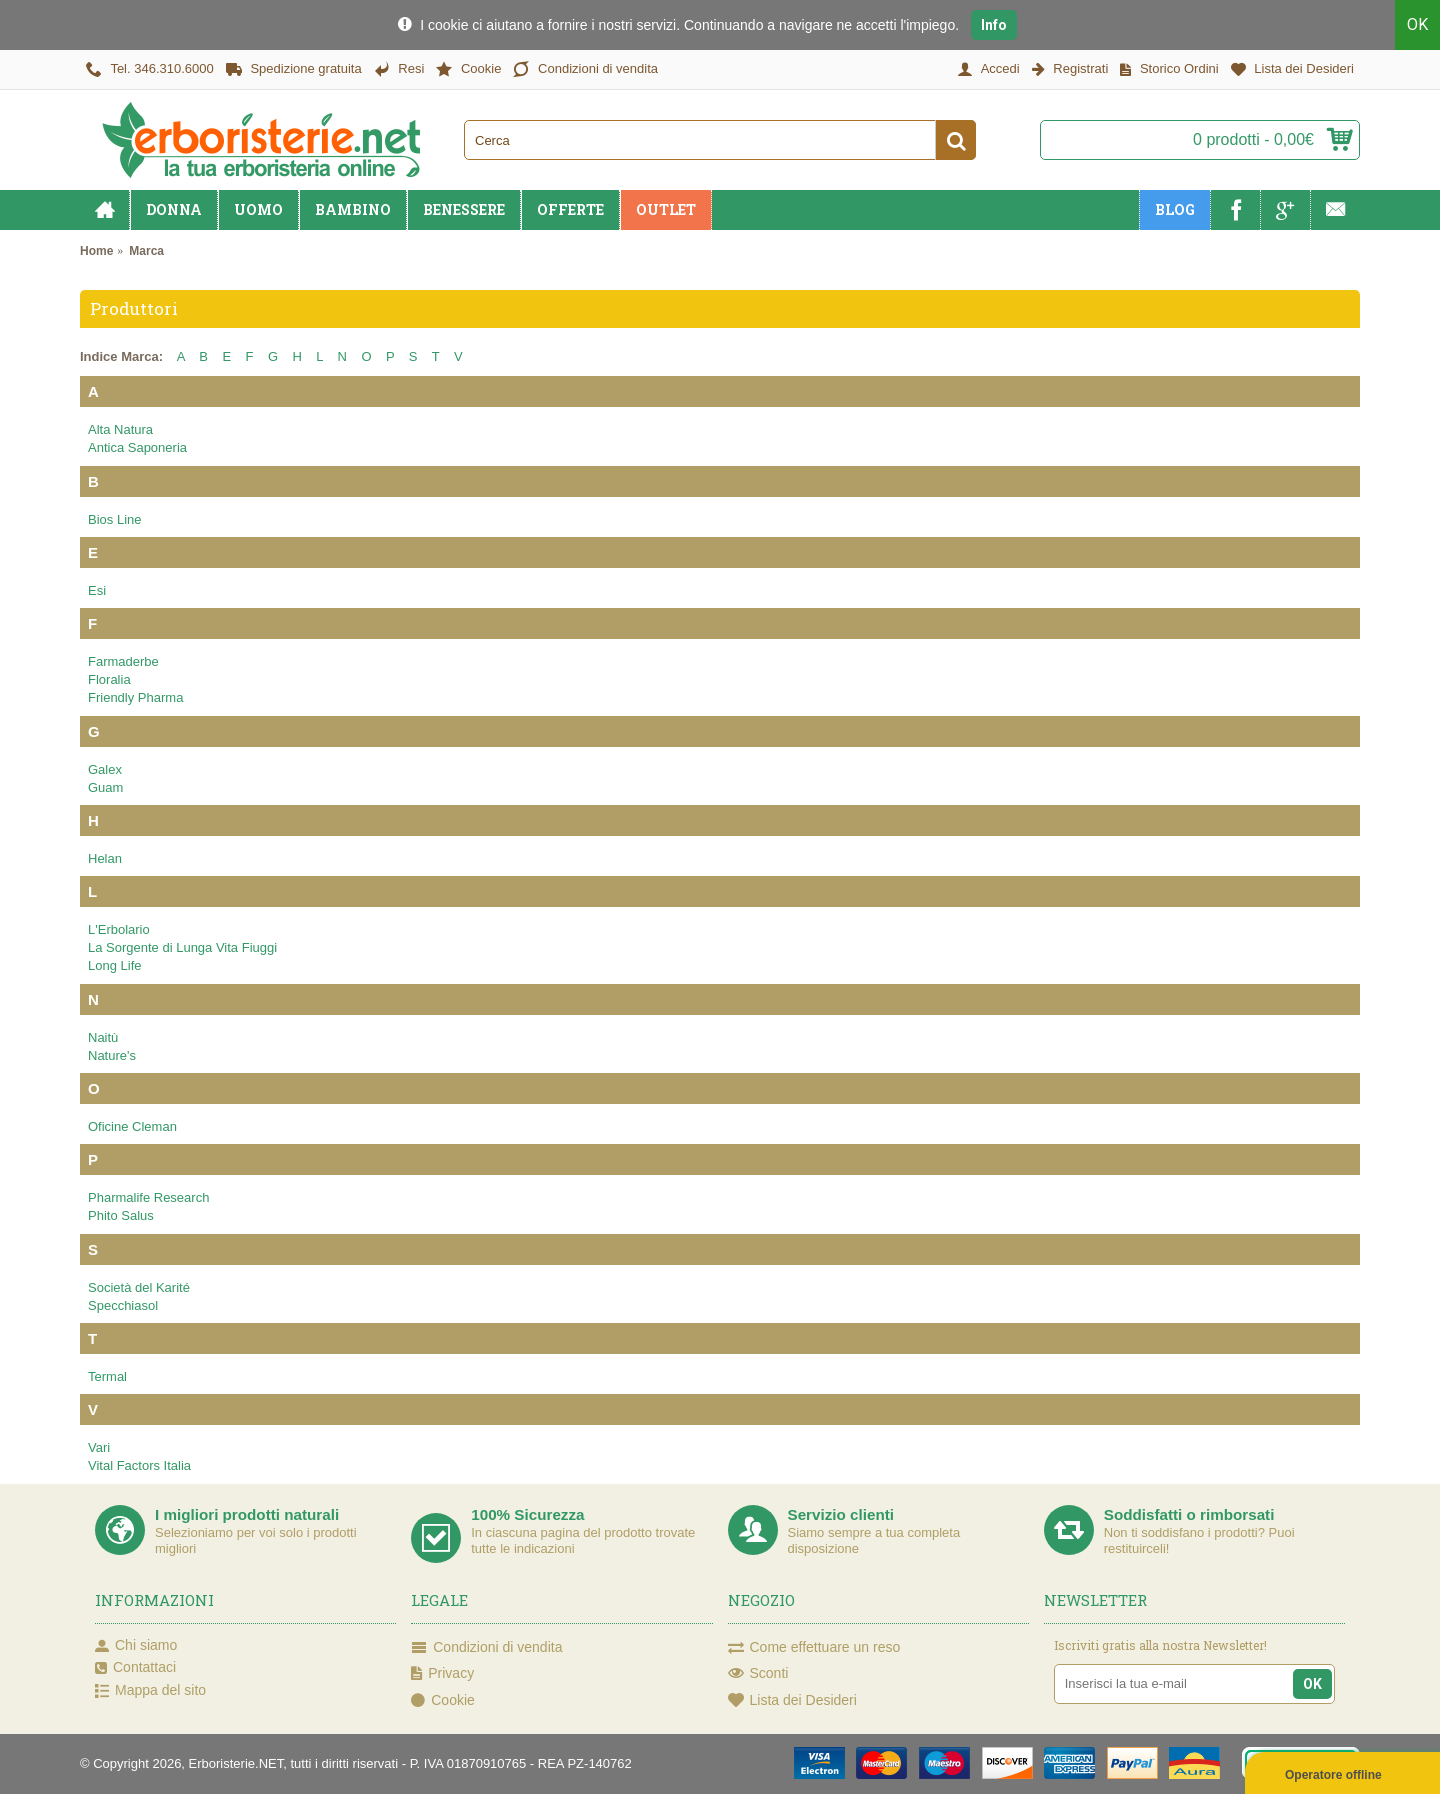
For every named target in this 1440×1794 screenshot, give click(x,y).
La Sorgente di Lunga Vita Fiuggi (182, 947)
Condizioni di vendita (486, 1648)
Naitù (103, 1037)
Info (994, 25)
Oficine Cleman (132, 1126)
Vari (99, 1447)
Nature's (112, 1055)
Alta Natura (120, 429)
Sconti (758, 1674)
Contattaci (135, 1668)
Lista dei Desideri (792, 1700)
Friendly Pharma (135, 697)
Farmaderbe (123, 661)
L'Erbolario (119, 929)
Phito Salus (121, 1215)
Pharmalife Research (148, 1197)
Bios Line (114, 519)
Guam (105, 787)
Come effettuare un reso (814, 1648)
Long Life (115, 965)
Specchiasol (123, 1305)
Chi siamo (136, 1646)
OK (1417, 24)
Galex (105, 769)
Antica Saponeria (137, 447)
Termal (107, 1376)
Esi (97, 590)
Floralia (109, 679)
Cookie (443, 1700)
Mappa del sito (150, 1691)
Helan (105, 858)
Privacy (442, 1674)
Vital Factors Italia (139, 1465)
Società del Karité (139, 1287)
